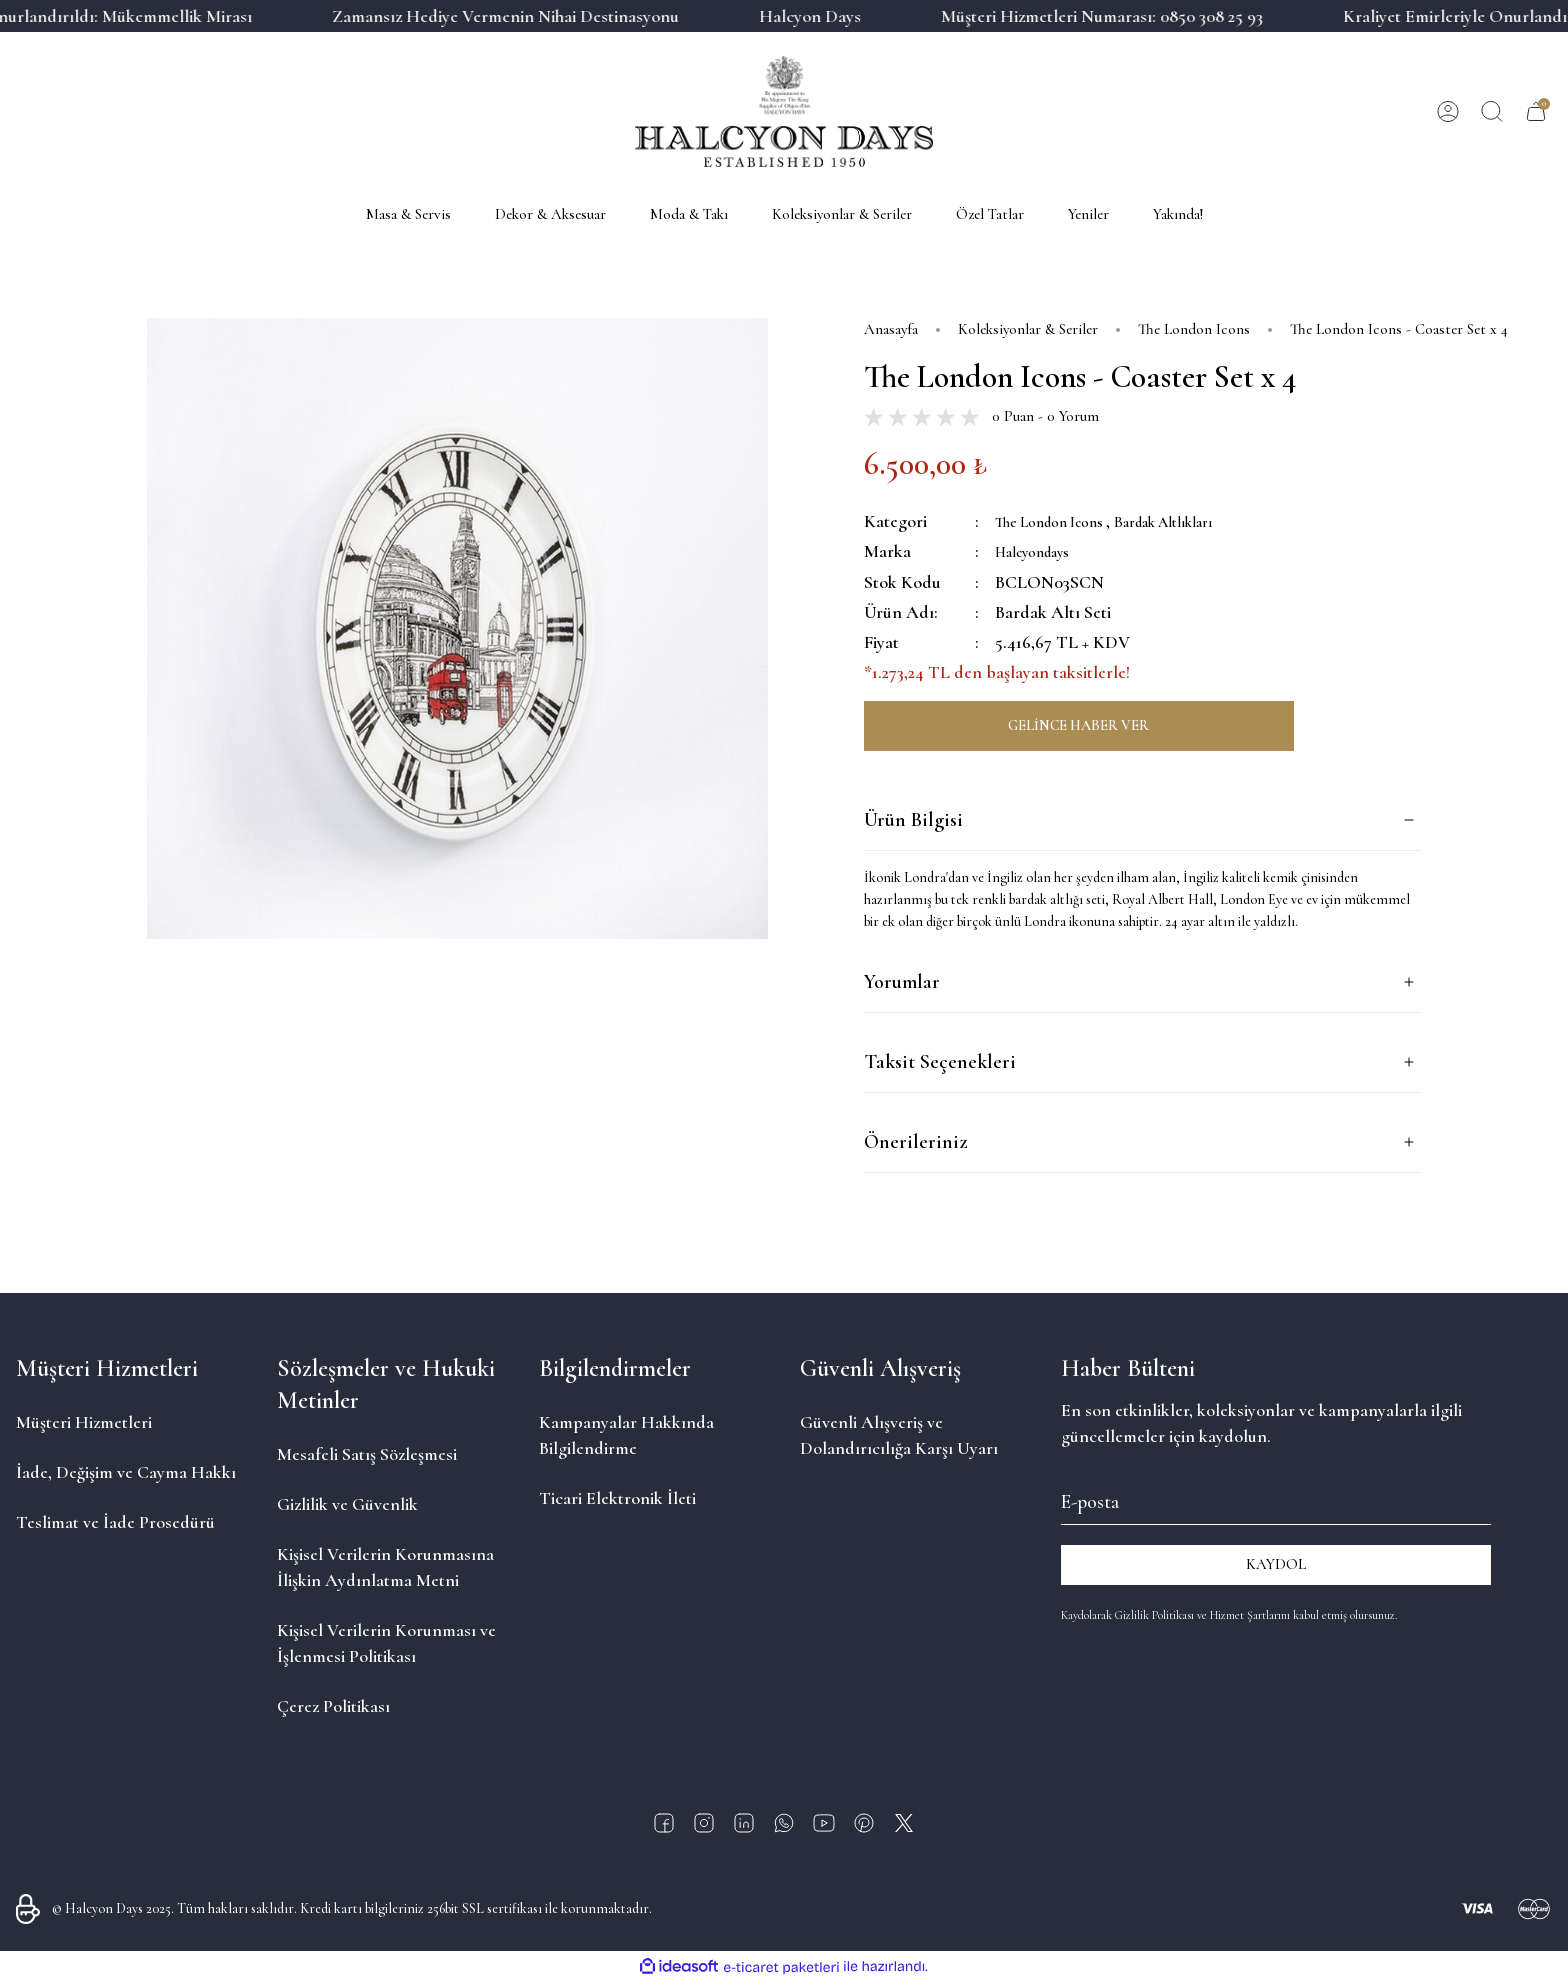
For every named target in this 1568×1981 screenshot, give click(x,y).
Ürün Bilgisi (913, 820)
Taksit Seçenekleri (940, 1062)
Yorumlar (902, 982)
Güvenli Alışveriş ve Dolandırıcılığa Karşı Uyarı (899, 1434)
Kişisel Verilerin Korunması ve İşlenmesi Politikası (386, 1642)
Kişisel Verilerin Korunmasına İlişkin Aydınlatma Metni (385, 1566)
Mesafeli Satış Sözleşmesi (367, 1453)
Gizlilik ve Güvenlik (347, 1503)
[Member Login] (1448, 112)
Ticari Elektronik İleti (617, 1497)
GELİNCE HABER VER (1078, 725)
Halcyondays (1042, 551)
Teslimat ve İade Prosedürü (115, 1521)
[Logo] (783, 111)
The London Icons (1063, 521)
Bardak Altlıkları (1202, 521)
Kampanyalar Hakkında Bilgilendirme (626, 1434)
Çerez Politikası (333, 1705)
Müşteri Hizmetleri (84, 1421)
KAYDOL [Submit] (1276, 1564)
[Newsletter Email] (1276, 1498)
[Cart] (1536, 112)
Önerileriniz (915, 1142)
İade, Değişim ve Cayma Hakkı (126, 1471)
